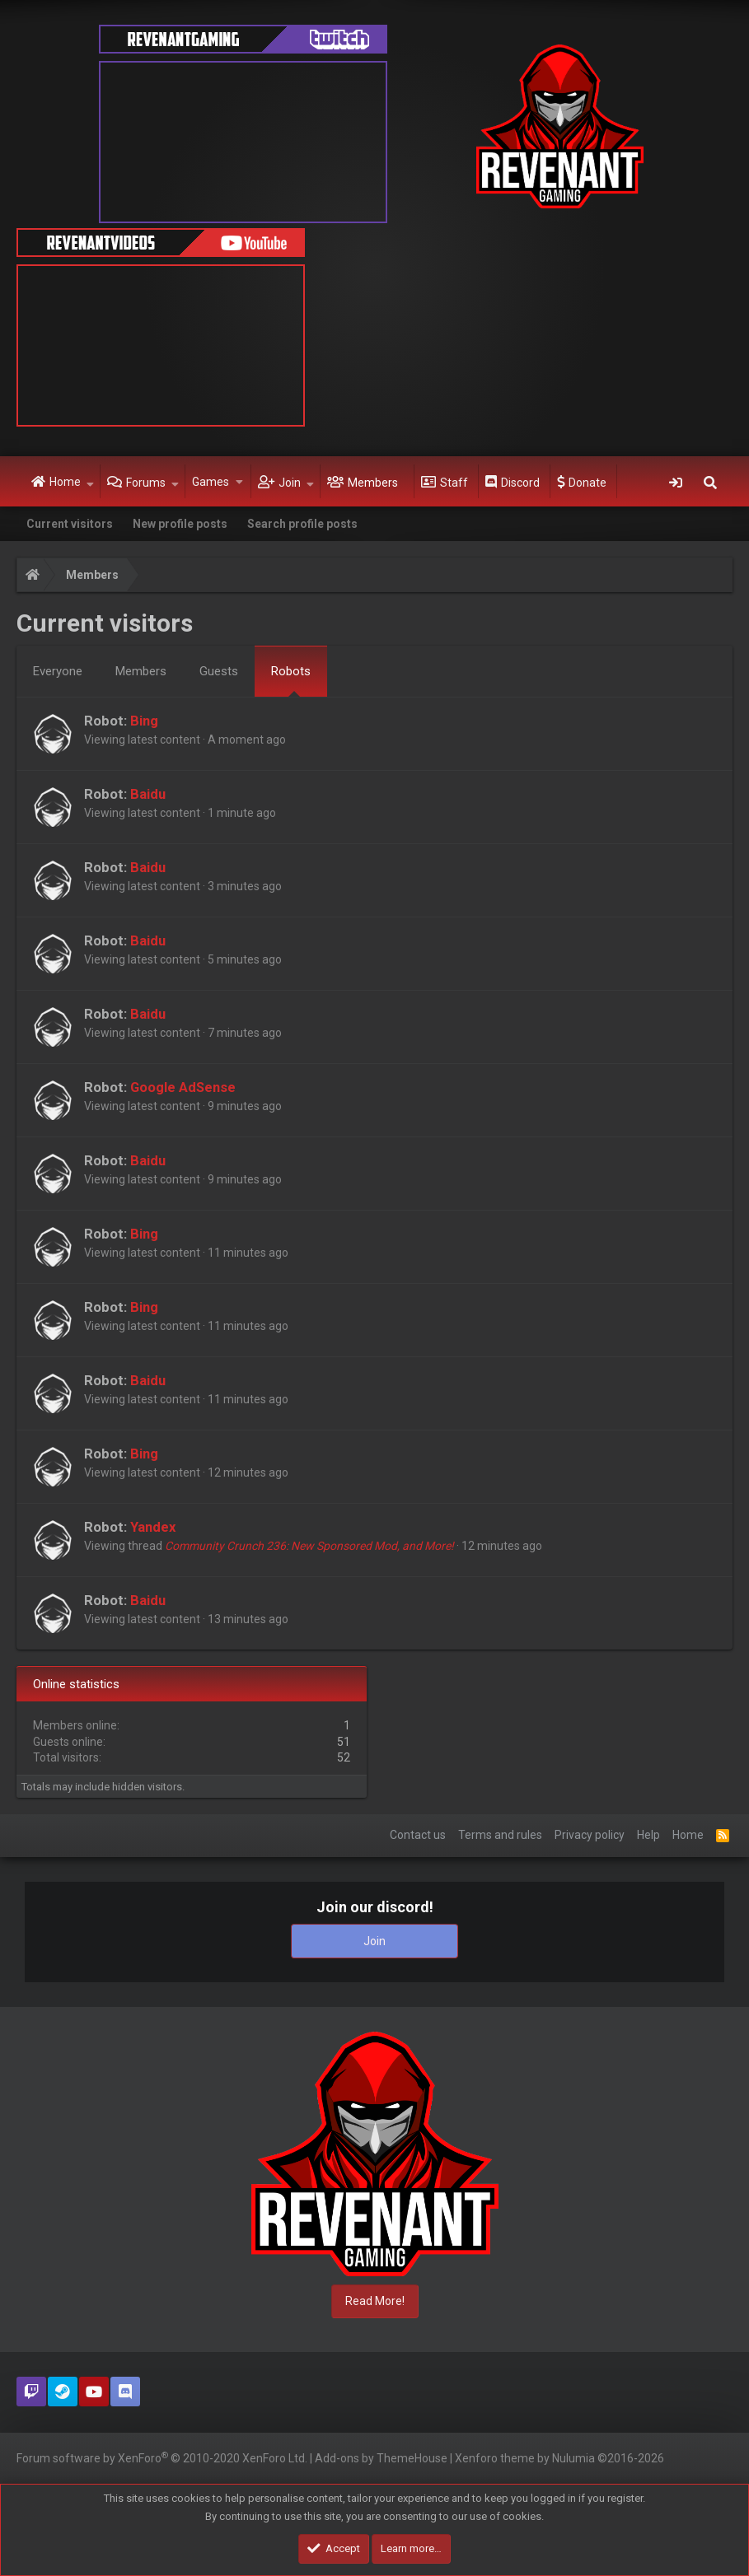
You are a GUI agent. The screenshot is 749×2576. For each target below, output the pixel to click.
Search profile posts (302, 523)
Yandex (153, 1527)
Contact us (418, 1834)
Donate (587, 482)
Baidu (148, 794)
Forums (146, 482)
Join (290, 482)
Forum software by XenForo (161, 2457)
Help (648, 1834)
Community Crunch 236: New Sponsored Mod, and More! (309, 1545)
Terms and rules (500, 1834)
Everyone (57, 671)
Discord (520, 482)
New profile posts (180, 523)
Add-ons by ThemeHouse (381, 2458)
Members (373, 482)
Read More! (375, 2301)
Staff (454, 482)
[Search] (710, 481)
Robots (291, 671)
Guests (218, 671)
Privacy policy (590, 1834)
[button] (90, 481)
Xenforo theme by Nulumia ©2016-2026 (559, 2458)
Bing (144, 721)
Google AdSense (183, 1087)
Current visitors (69, 523)
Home (65, 481)
